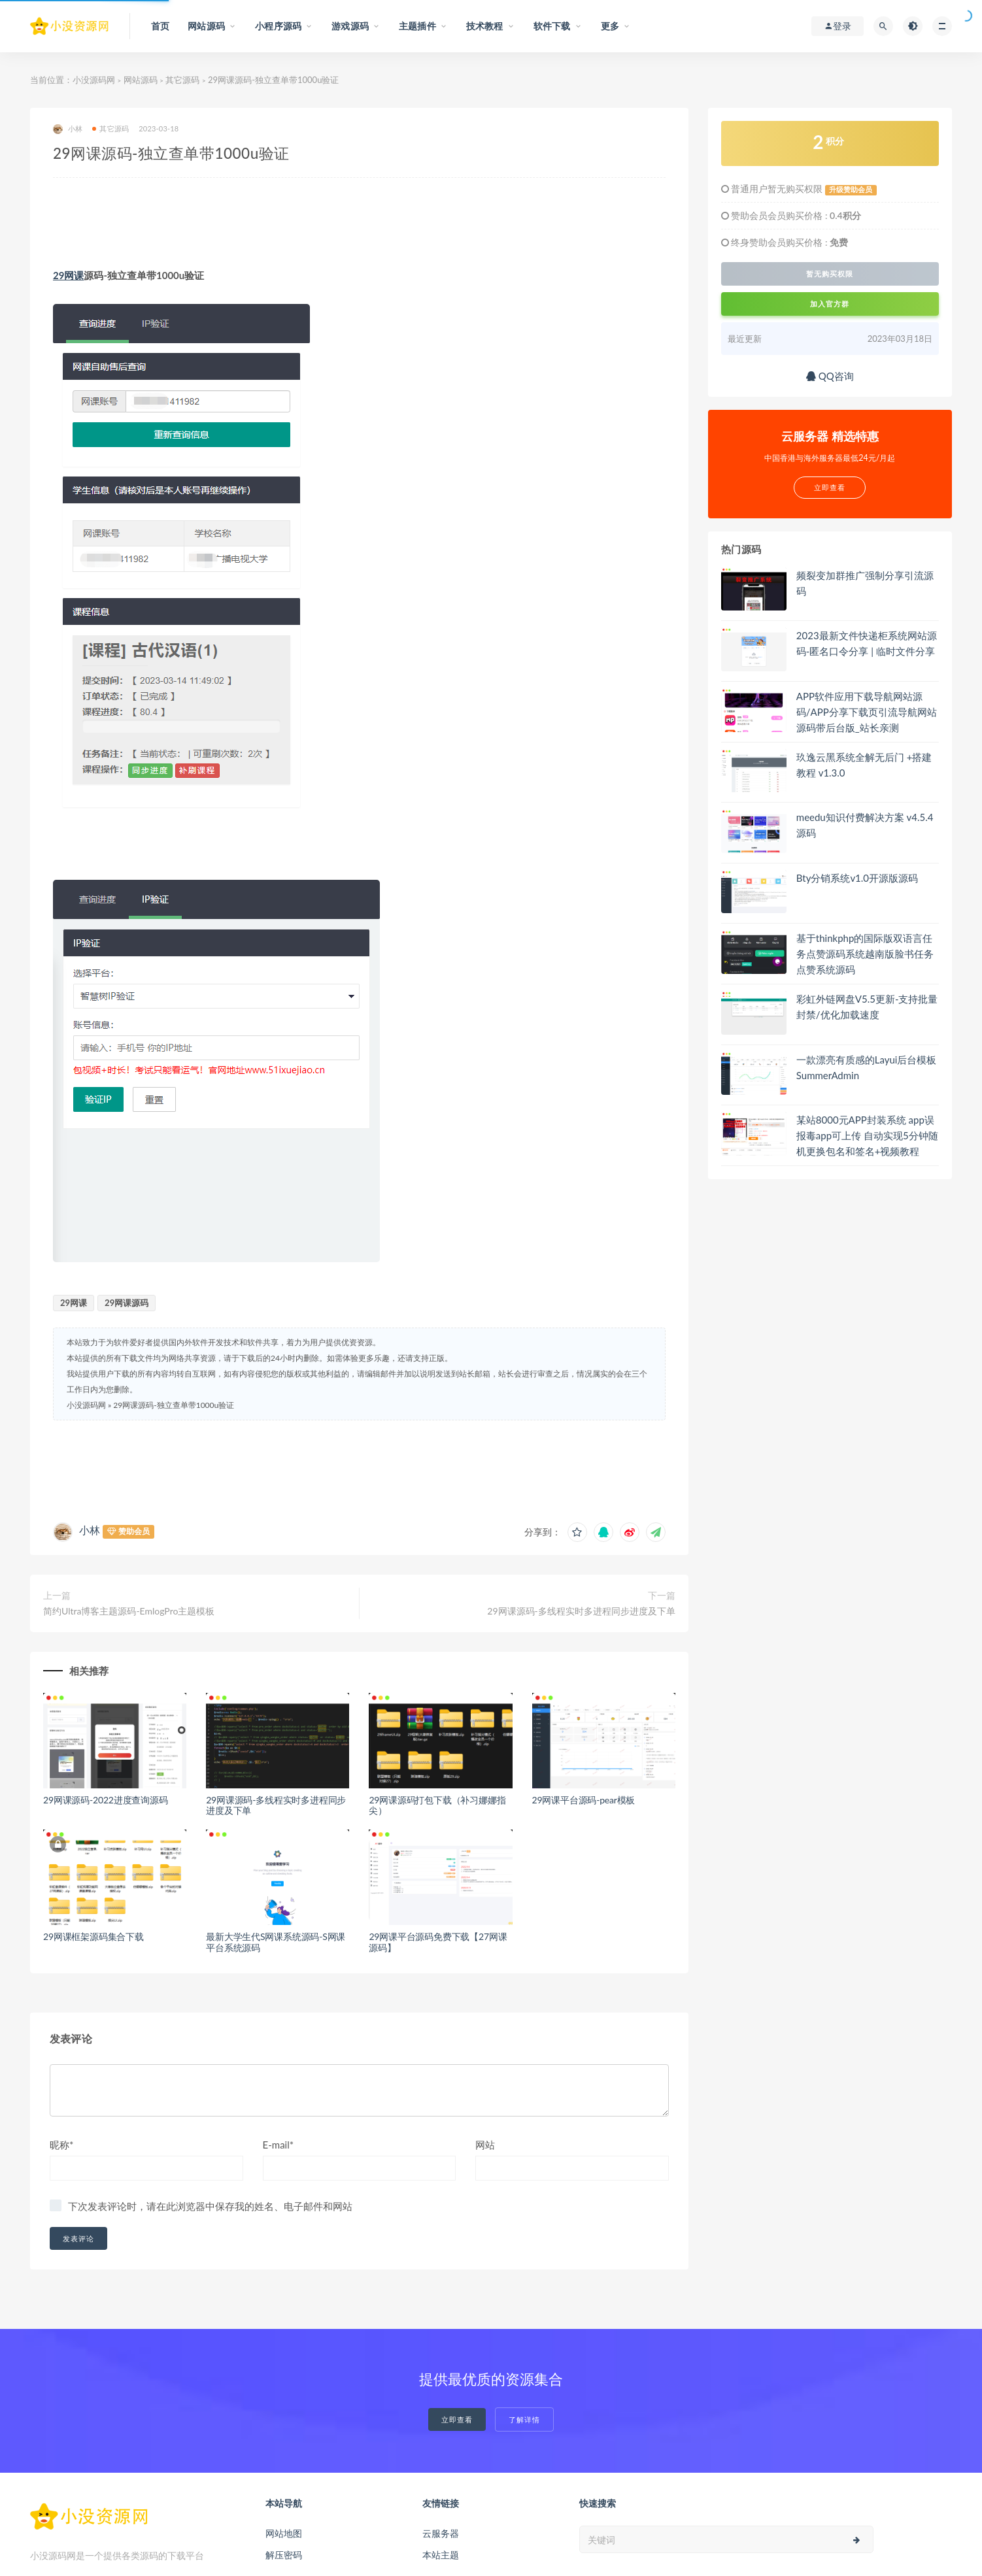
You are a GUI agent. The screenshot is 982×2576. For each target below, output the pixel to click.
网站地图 (283, 2533)
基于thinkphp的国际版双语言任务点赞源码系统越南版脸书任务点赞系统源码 (865, 953)
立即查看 (457, 2419)
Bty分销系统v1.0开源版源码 (857, 878)
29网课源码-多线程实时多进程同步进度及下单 (581, 1610)
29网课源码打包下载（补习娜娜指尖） (437, 1805)
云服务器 (440, 2533)
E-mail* (278, 2144)
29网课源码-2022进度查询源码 (105, 1799)
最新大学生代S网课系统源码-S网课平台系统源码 (275, 1942)
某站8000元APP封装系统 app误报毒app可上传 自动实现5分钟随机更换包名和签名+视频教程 (867, 1135)
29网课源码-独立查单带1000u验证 (173, 1405)
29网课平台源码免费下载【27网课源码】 (438, 1942)
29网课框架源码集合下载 (93, 1936)
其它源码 (182, 80)
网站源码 (141, 80)
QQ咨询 (830, 376)
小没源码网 (94, 80)
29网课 (68, 275)
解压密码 (283, 2554)
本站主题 (440, 2554)
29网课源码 (126, 1302)
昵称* (61, 2144)
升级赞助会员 (850, 189)
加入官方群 (829, 303)
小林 (67, 129)
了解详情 (524, 2419)
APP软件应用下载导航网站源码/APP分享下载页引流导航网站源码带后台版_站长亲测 (866, 711)
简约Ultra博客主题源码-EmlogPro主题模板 (128, 1610)
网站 (485, 2144)
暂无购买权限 (829, 274)
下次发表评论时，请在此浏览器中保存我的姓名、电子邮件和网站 (210, 2206)
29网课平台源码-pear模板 (583, 1799)
